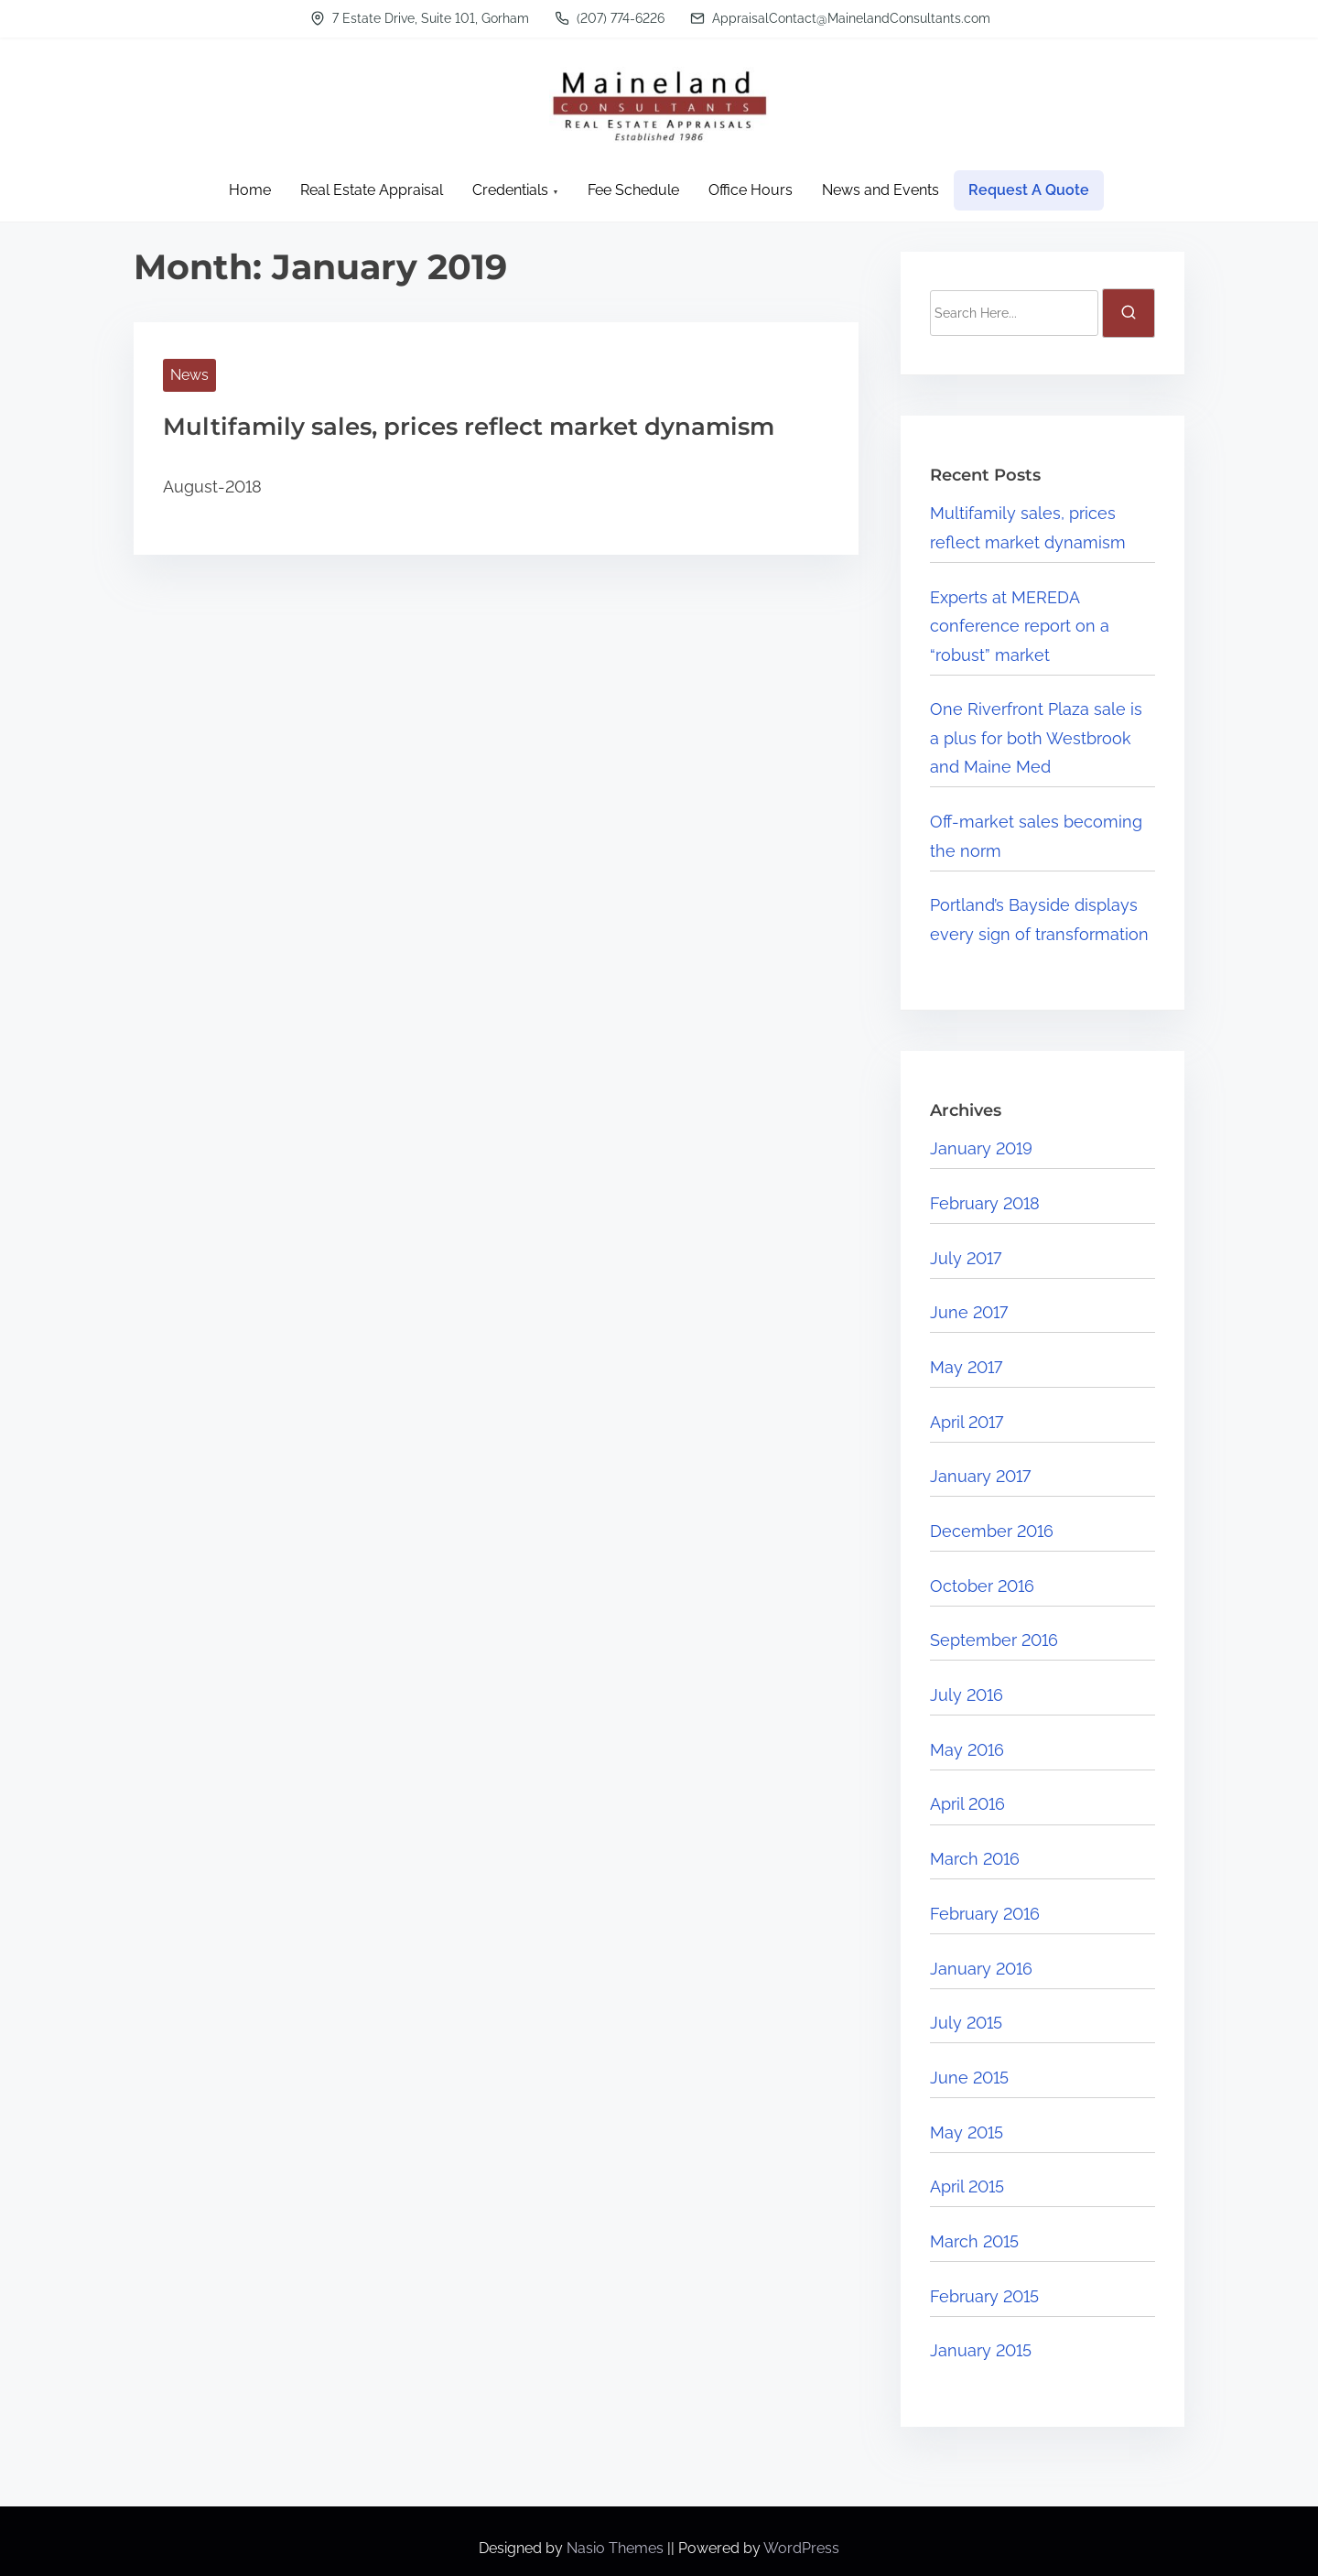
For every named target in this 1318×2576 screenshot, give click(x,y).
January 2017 (980, 1476)
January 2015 (981, 2350)
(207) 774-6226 (609, 18)
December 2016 (991, 1531)
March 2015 (974, 2241)
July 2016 (966, 1695)
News (189, 375)
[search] (1128, 313)
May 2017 (966, 1367)
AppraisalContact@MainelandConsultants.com (840, 18)
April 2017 (966, 1422)
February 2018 (985, 1203)
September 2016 (994, 1640)
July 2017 (965, 1258)
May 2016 (967, 1749)
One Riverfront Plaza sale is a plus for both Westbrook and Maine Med (1036, 737)
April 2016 (967, 1803)
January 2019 (981, 1148)
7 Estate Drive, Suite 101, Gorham (419, 18)
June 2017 (969, 1312)
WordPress (801, 2548)
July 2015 (966, 2022)
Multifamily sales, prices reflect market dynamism (468, 426)
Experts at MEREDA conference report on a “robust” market (1019, 626)
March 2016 (975, 1858)
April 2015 (967, 2186)
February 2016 (985, 1913)
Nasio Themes (617, 2548)
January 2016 (981, 1968)
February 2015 (984, 2296)
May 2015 (966, 2132)
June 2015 (969, 2077)
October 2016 (982, 1586)
